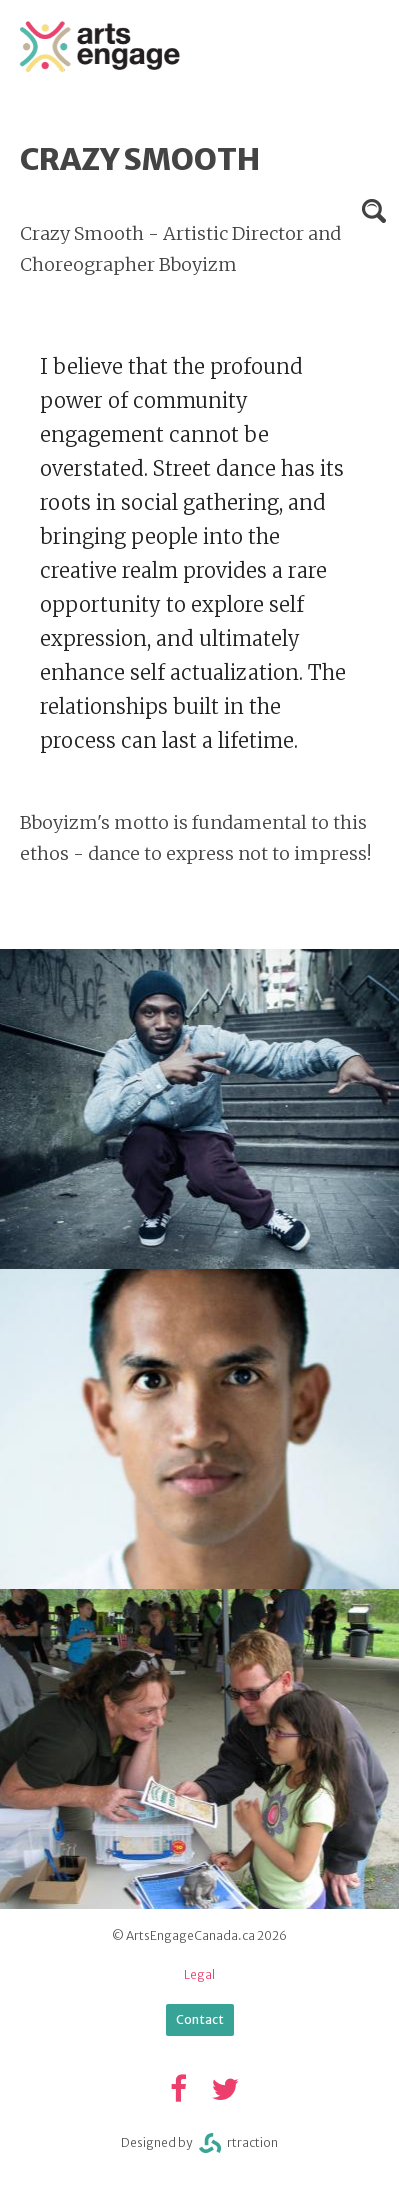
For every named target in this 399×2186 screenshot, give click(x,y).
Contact (200, 2019)
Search (374, 211)
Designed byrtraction (199, 2143)
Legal (199, 1974)
